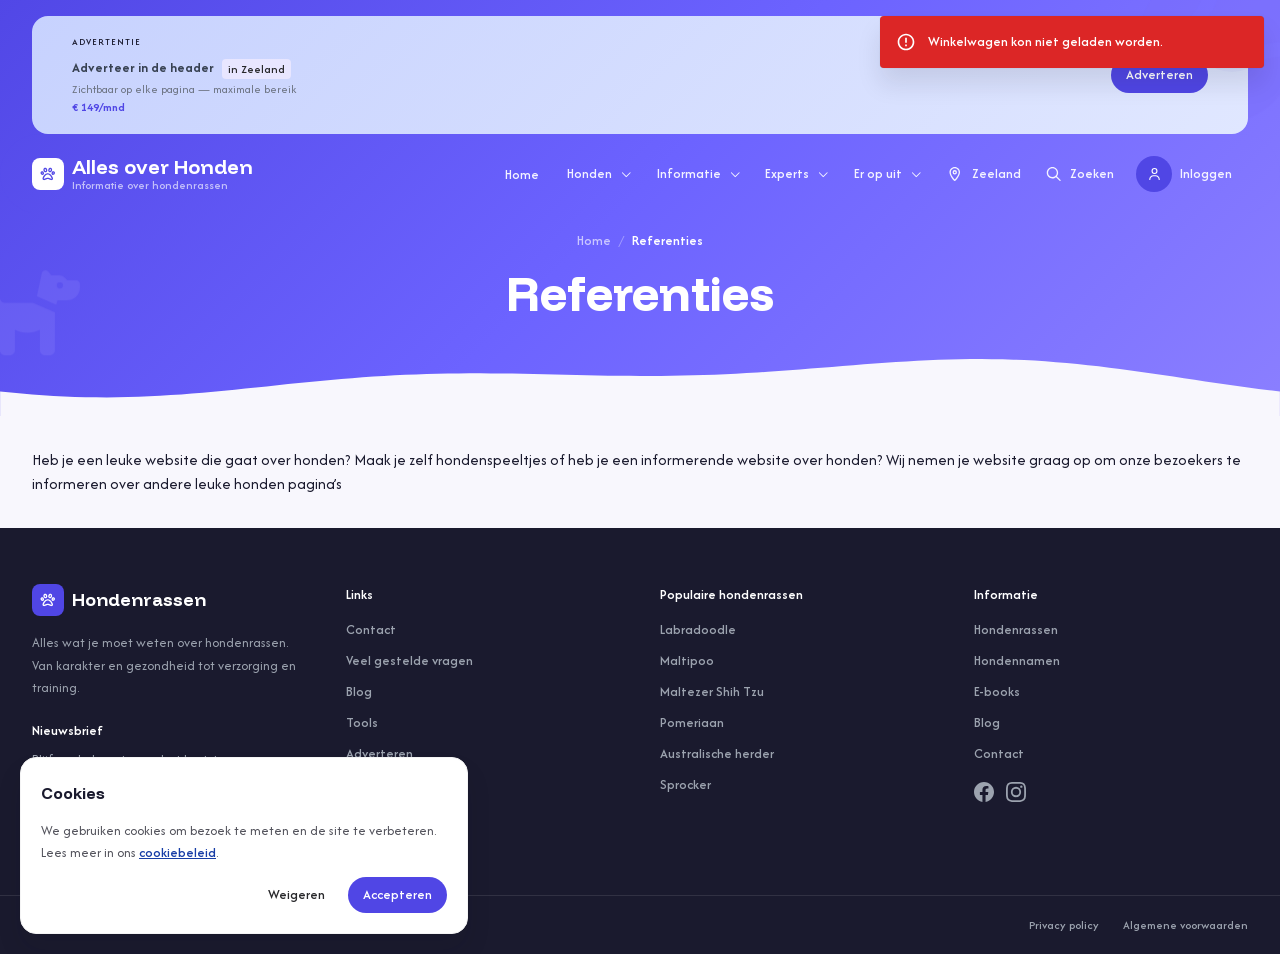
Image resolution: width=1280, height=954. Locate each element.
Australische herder (717, 753)
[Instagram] (1016, 792)
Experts (797, 173)
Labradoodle (698, 629)
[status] (1072, 42)
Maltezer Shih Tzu (712, 691)
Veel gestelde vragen (409, 660)
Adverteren (1159, 74)
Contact (371, 629)
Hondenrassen (1016, 629)
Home (522, 174)
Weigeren (296, 894)
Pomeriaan (692, 722)
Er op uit (888, 173)
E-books (997, 691)
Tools (362, 722)
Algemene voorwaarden (1185, 925)
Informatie (699, 173)
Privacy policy (1064, 925)
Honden (600, 173)
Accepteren (397, 894)
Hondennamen (1017, 660)
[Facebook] (984, 792)
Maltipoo (687, 660)
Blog (359, 691)
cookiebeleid (177, 852)
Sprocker (685, 784)
